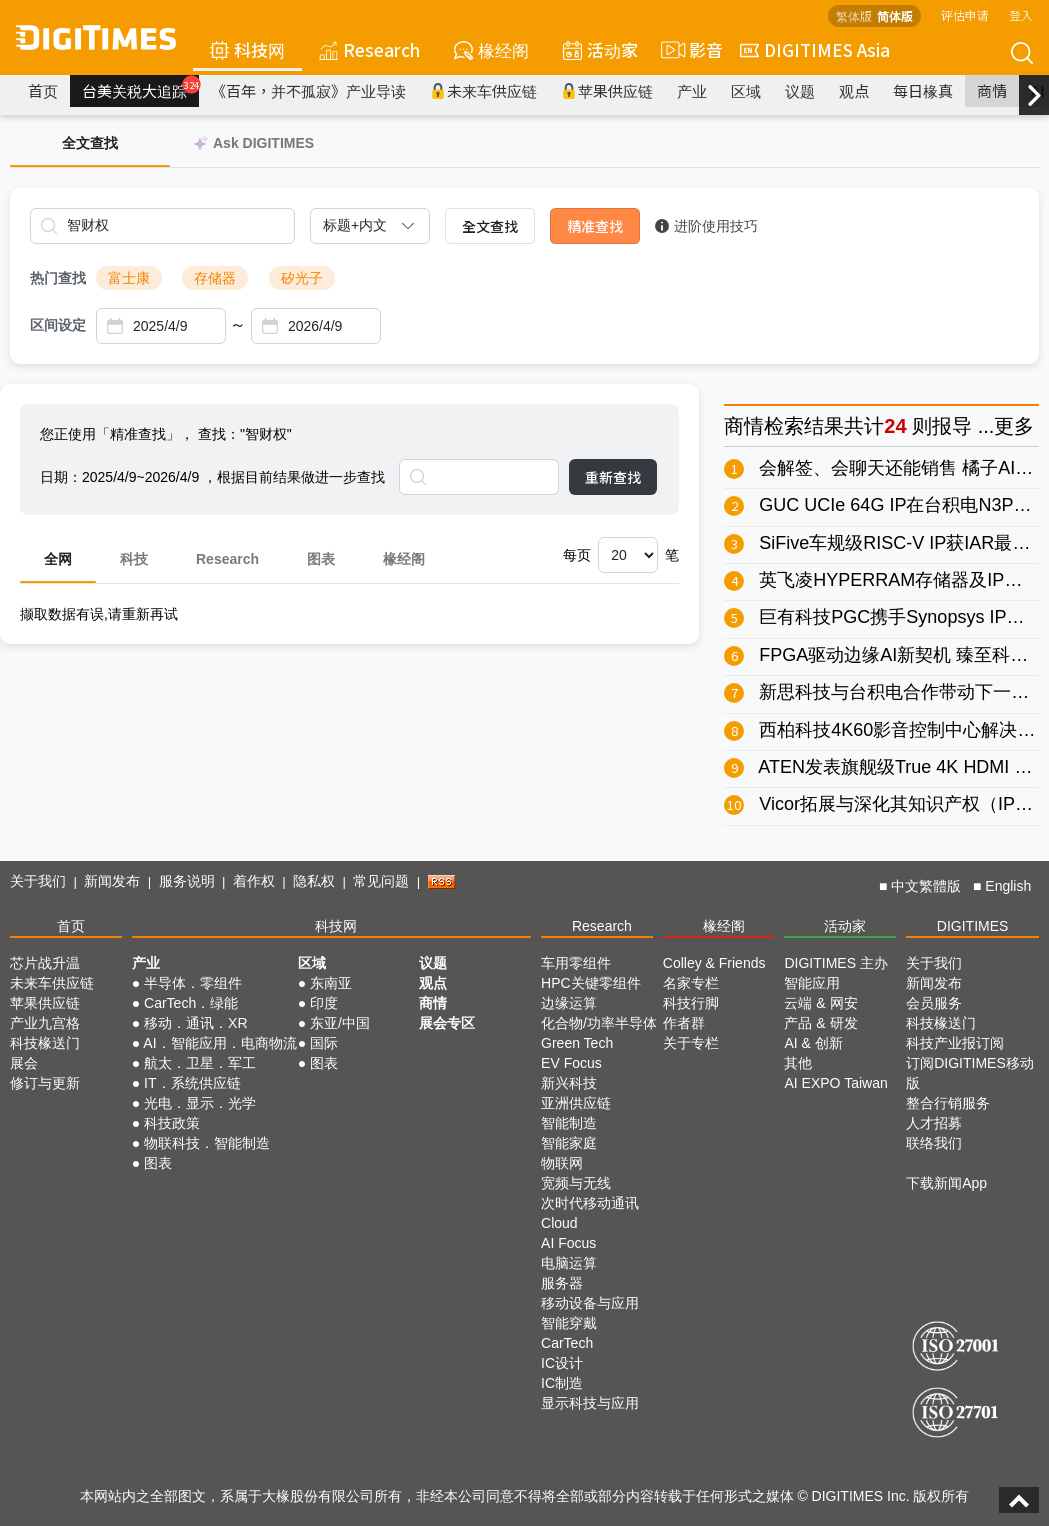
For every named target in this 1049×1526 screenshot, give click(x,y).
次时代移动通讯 (590, 1203)
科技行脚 (691, 1003)
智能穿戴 (569, 1323)
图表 (321, 559)
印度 (324, 1003)
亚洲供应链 (576, 1103)
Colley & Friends (714, 963)
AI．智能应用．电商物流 (219, 1043)
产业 (692, 90)
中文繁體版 (926, 886)
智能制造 (569, 1123)
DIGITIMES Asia (815, 49)
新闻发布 (112, 881)
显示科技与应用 (590, 1403)
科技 (134, 559)
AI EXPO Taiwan (835, 1083)
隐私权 (314, 881)
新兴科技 (569, 1083)
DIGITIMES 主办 (835, 963)
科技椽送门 (45, 1043)
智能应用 (812, 983)
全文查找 (490, 226)
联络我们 (934, 1143)
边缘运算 (569, 1003)
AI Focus (568, 1243)
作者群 (684, 1023)
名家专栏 (691, 983)
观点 (854, 90)
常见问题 (381, 881)
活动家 (600, 49)
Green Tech (577, 1043)
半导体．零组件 (193, 983)
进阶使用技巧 (706, 226)
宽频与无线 (576, 1183)
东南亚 (331, 983)
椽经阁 (491, 49)
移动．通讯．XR (195, 1023)
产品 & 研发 (820, 1023)
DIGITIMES (973, 926)
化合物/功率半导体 (599, 1023)
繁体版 (854, 15)
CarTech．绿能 (191, 1003)
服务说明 (187, 881)
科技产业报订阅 (955, 1043)
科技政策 (172, 1123)
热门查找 (58, 278)
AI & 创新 (813, 1043)
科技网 (247, 49)
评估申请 (965, 14)
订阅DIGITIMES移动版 (970, 1073)
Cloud (559, 1223)
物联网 (562, 1163)
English (1008, 886)
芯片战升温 (45, 963)
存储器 (215, 278)
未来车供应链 (483, 90)
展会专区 (447, 1023)
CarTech (567, 1343)
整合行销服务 (948, 1103)
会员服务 (934, 1003)
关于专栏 (691, 1043)
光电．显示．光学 (200, 1103)
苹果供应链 (607, 90)
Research (369, 49)
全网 (58, 559)
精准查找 (595, 226)
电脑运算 (569, 1263)
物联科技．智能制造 (207, 1143)
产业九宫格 (45, 1023)
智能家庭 (569, 1143)
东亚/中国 (340, 1023)
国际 (324, 1043)
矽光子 (302, 278)
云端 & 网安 (820, 1003)
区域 (746, 90)
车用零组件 (576, 963)
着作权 (254, 881)
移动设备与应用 (590, 1303)
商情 (992, 90)
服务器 (562, 1283)
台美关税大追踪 (140, 88)
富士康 (129, 278)
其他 (798, 1063)
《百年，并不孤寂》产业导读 (308, 90)
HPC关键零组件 (591, 983)
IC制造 (562, 1383)
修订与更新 (45, 1083)
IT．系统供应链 (192, 1083)
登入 (1021, 14)
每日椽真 (923, 90)
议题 (800, 90)
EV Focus (571, 1063)
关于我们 (38, 881)
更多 (1014, 426)
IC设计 (562, 1363)
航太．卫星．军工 (200, 1063)
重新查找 (613, 477)
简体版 (895, 15)
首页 (43, 90)
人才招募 (934, 1123)
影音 (689, 50)
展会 (24, 1063)
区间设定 (58, 325)
